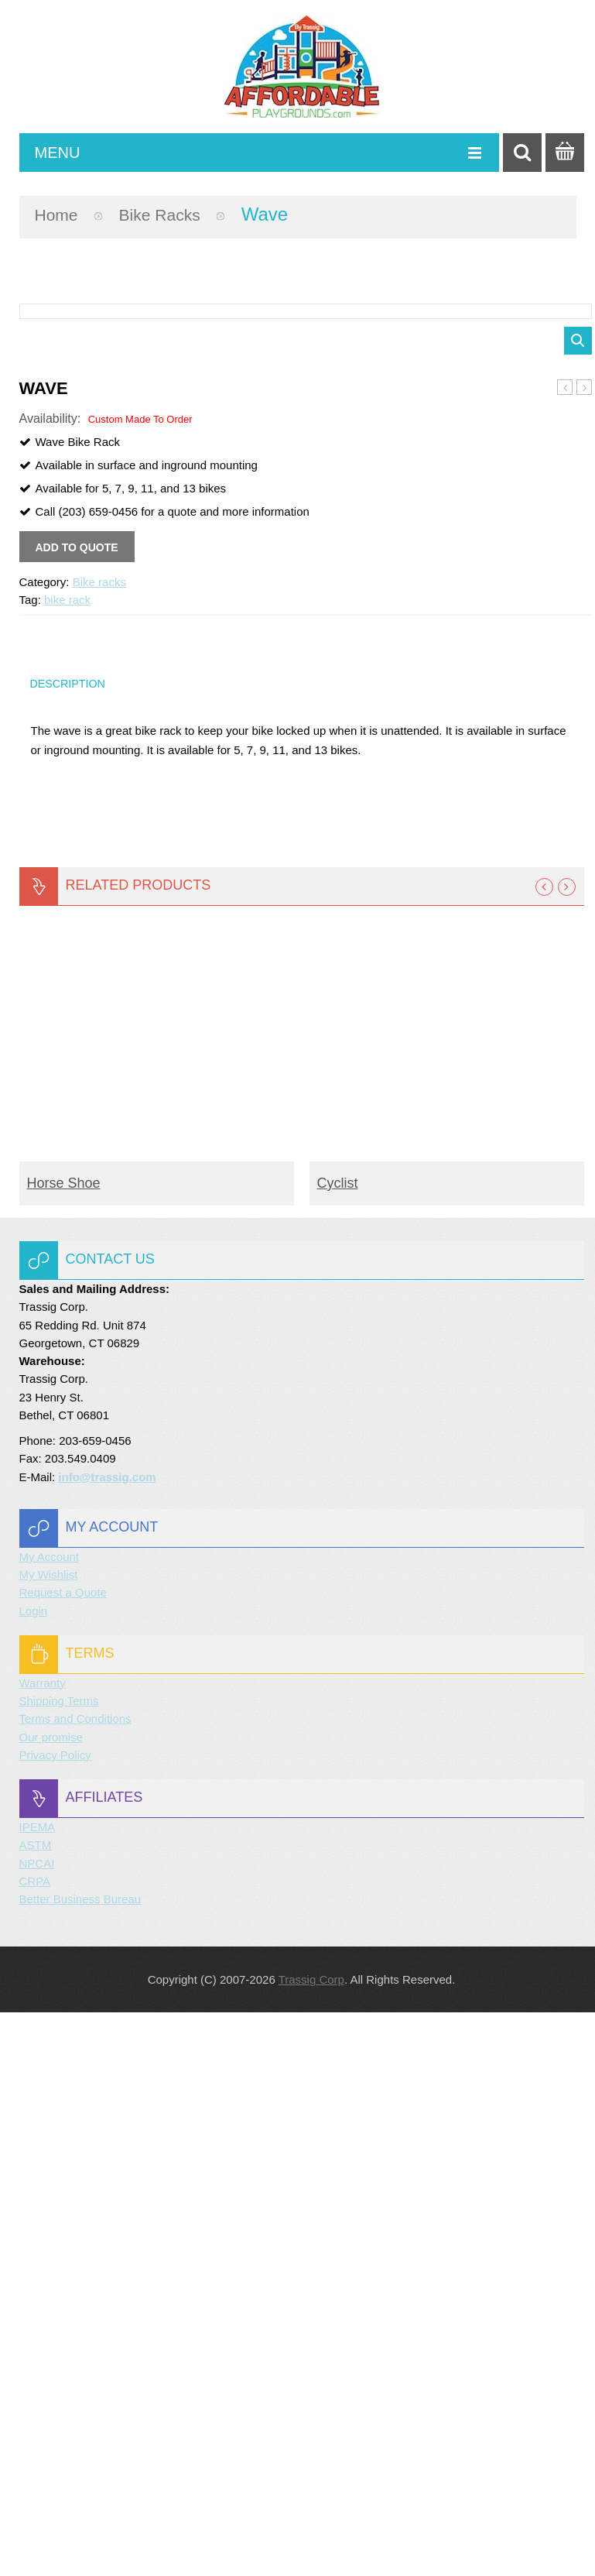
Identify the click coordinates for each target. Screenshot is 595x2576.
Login (33, 2173)
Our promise (51, 2300)
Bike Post (565, 945)
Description (71, 1243)
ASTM (35, 2408)
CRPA (35, 2444)
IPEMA (37, 2390)
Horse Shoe (64, 1746)
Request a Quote (63, 2156)
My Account (49, 2119)
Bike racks (171, 214)
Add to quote (77, 1105)
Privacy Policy (55, 2317)
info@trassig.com (107, 2039)
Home (59, 214)
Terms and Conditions (75, 2282)
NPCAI (37, 2426)
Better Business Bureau (80, 2462)
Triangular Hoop (584, 945)
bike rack (67, 1157)
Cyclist (337, 1746)
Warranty (42, 2245)
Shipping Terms (59, 2264)
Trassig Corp (311, 2543)
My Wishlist (48, 2138)
